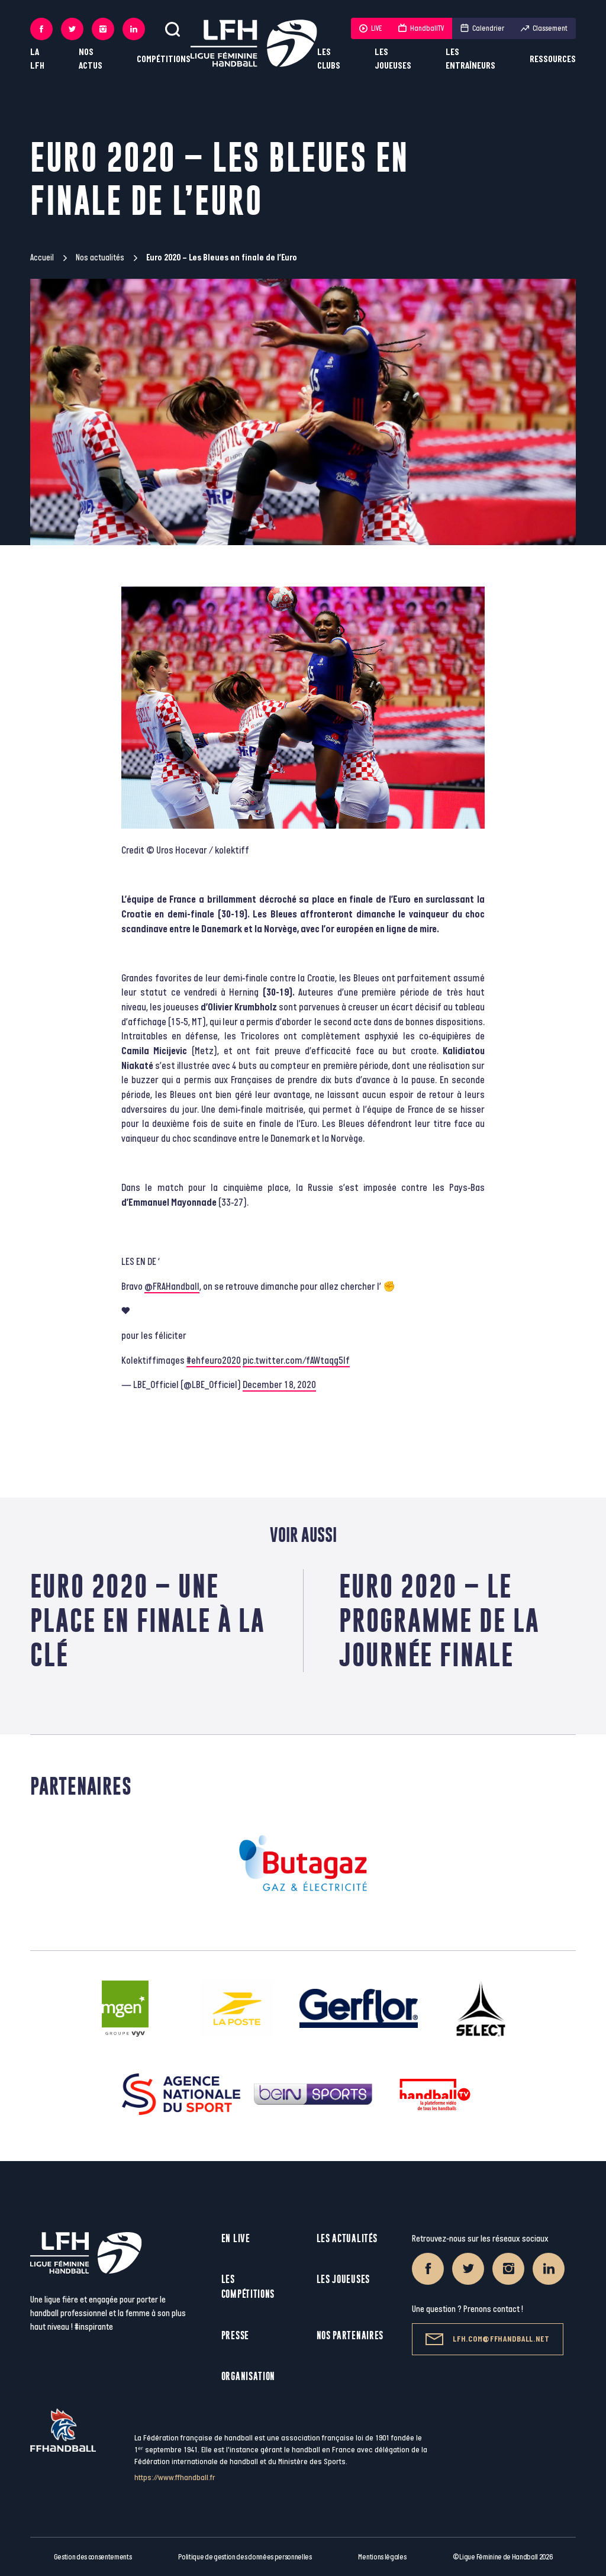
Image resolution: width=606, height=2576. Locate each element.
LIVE (370, 28)
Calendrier (482, 28)
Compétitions (164, 59)
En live (235, 2238)
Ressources (553, 59)
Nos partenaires (350, 2335)
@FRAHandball (171, 1287)
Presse (235, 2335)
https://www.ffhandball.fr (174, 2477)
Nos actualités (100, 257)
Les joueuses (393, 59)
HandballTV (421, 28)
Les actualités (347, 2238)
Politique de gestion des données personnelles (244, 2557)
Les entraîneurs (470, 59)
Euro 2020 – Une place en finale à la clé (147, 1620)
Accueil (42, 257)
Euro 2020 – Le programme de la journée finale (439, 1620)
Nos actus (90, 59)
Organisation (248, 2376)
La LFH (37, 59)
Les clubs (328, 59)
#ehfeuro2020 (213, 1361)
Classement (544, 28)
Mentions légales (382, 2557)
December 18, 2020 (279, 1385)
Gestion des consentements (93, 2557)
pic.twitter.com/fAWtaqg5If (296, 1361)
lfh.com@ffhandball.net (487, 2339)
